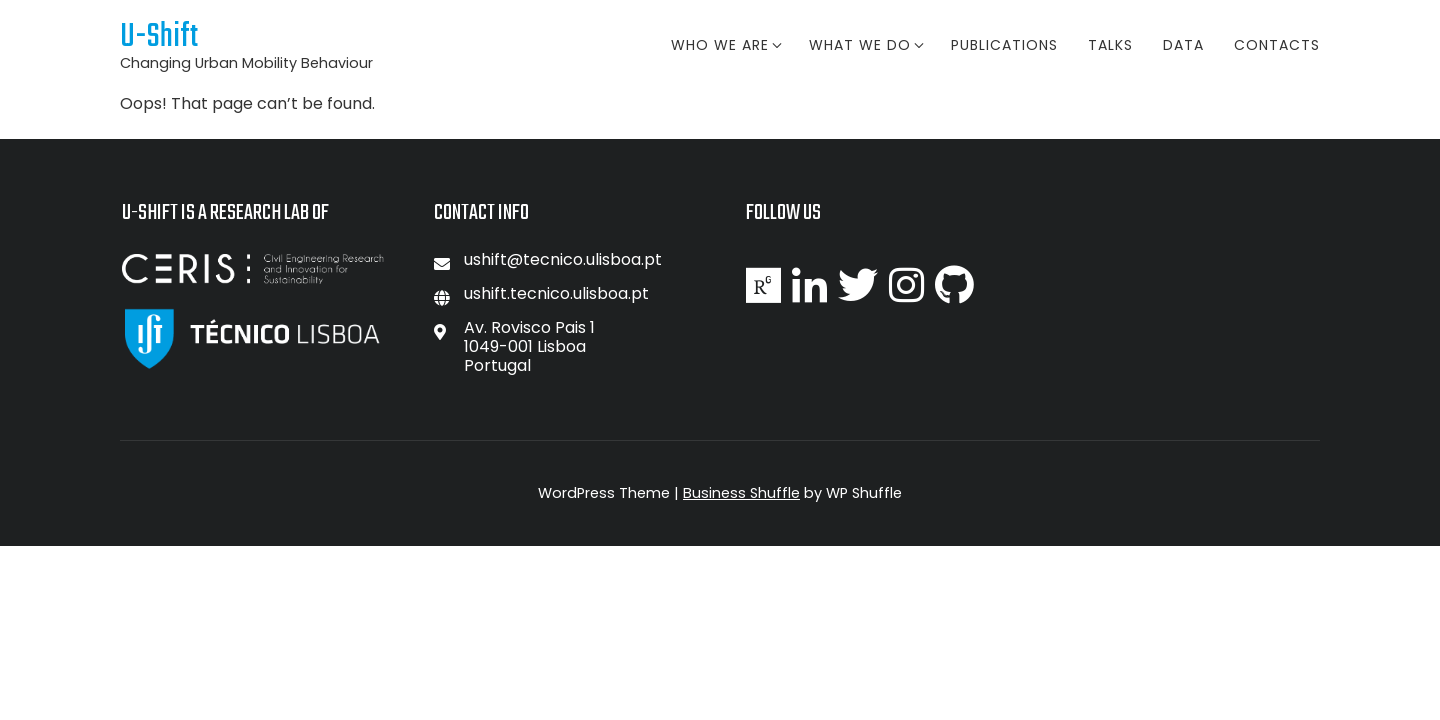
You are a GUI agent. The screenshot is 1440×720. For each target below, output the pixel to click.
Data (1183, 45)
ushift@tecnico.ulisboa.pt (563, 259)
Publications (1004, 45)
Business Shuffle (741, 493)
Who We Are (725, 45)
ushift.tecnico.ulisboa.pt (556, 293)
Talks (1110, 45)
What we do (865, 45)
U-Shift (159, 37)
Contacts (1277, 45)
